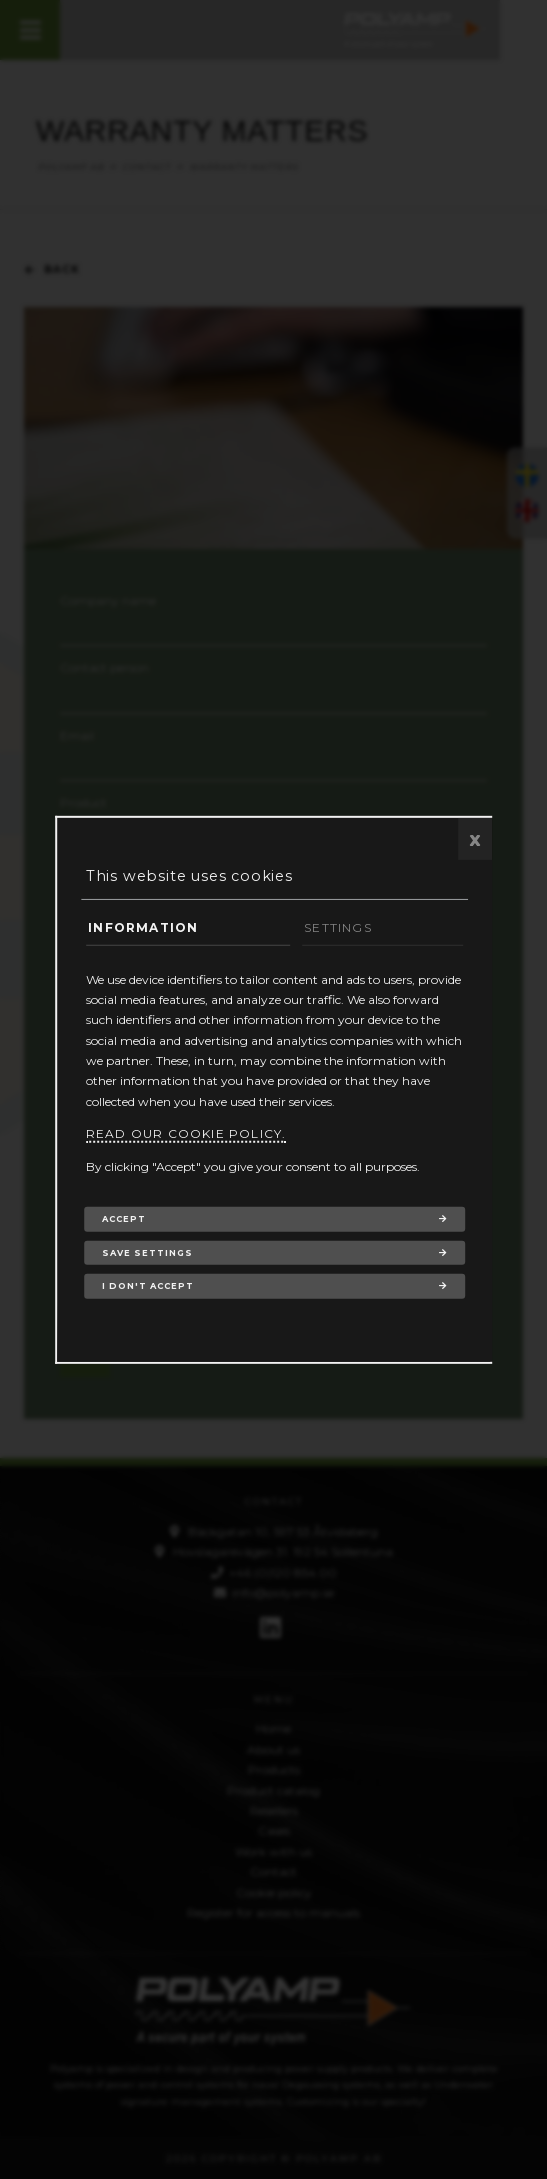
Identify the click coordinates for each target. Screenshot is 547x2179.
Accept (124, 1219)
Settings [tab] (338, 927)
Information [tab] (143, 927)
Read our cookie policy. (186, 1133)
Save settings (147, 1252)
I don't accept (148, 1286)
